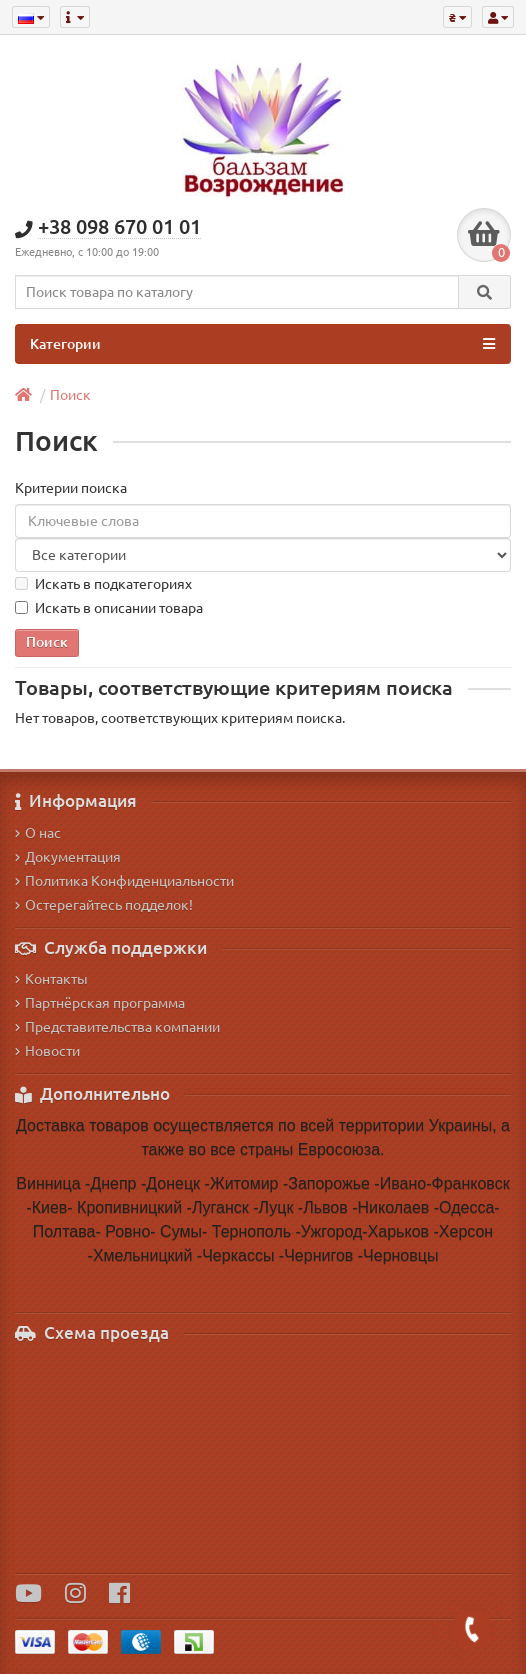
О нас (38, 833)
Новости (47, 1051)
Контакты (51, 979)
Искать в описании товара (109, 608)
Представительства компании (117, 1027)
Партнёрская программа (100, 1003)
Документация (68, 857)
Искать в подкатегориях (103, 584)
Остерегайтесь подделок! (104, 905)
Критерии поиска (71, 488)
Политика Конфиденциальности (124, 881)
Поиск (70, 395)
